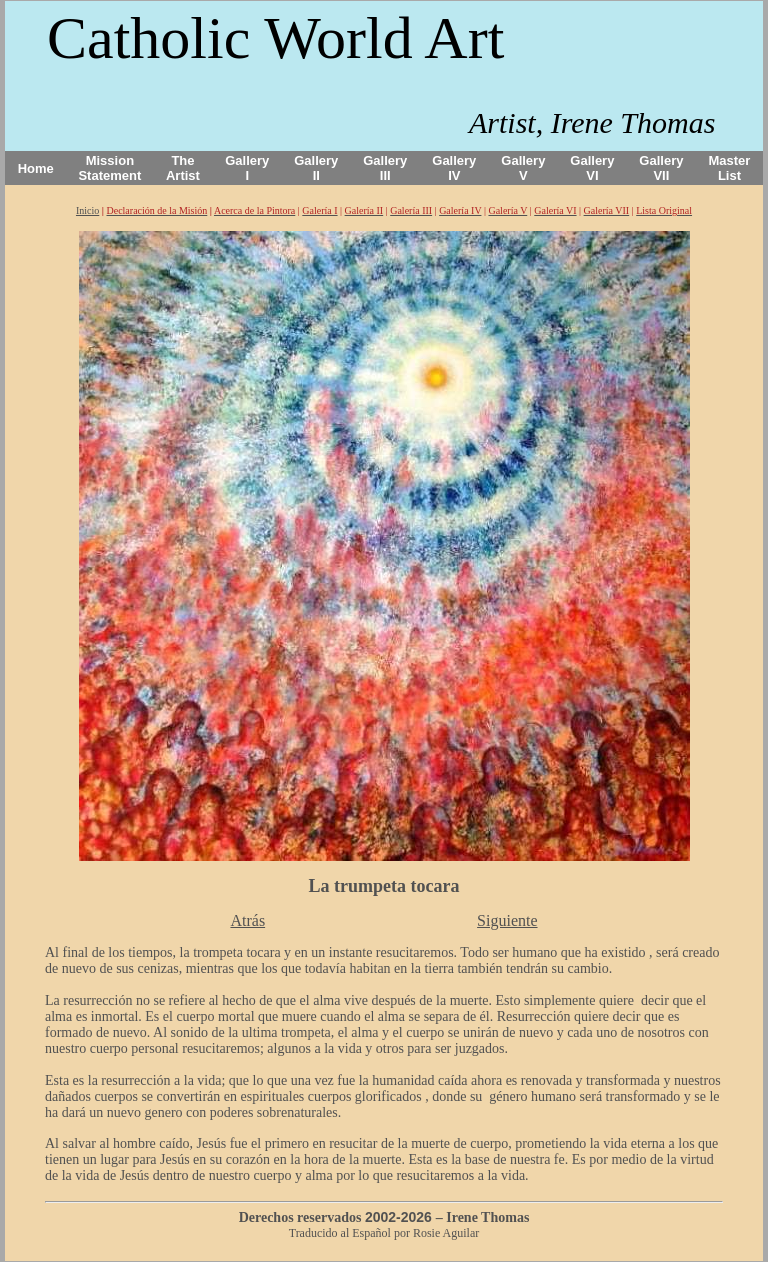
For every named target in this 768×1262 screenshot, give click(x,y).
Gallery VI (592, 168)
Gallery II (316, 168)
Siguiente (507, 920)
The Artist (183, 168)
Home (36, 168)
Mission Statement (109, 168)
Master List (730, 168)
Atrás (247, 920)
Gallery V (523, 168)
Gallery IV (454, 168)
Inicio (87, 210)
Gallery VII (661, 168)
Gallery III (385, 168)
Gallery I (247, 168)
